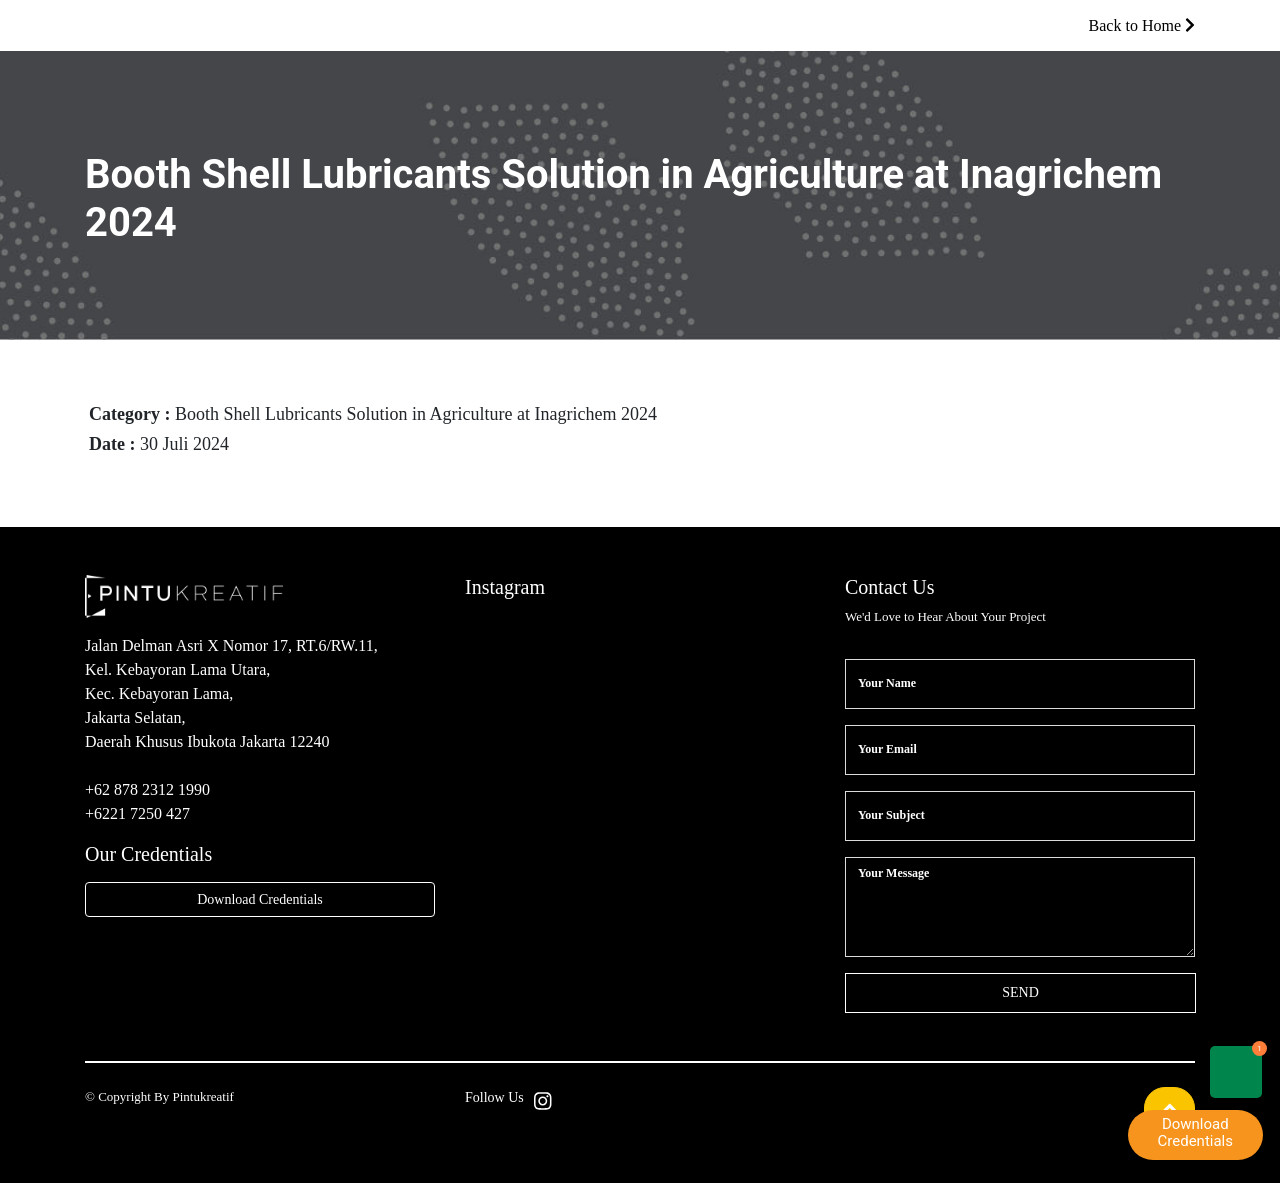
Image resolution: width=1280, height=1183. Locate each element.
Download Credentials (260, 899)
